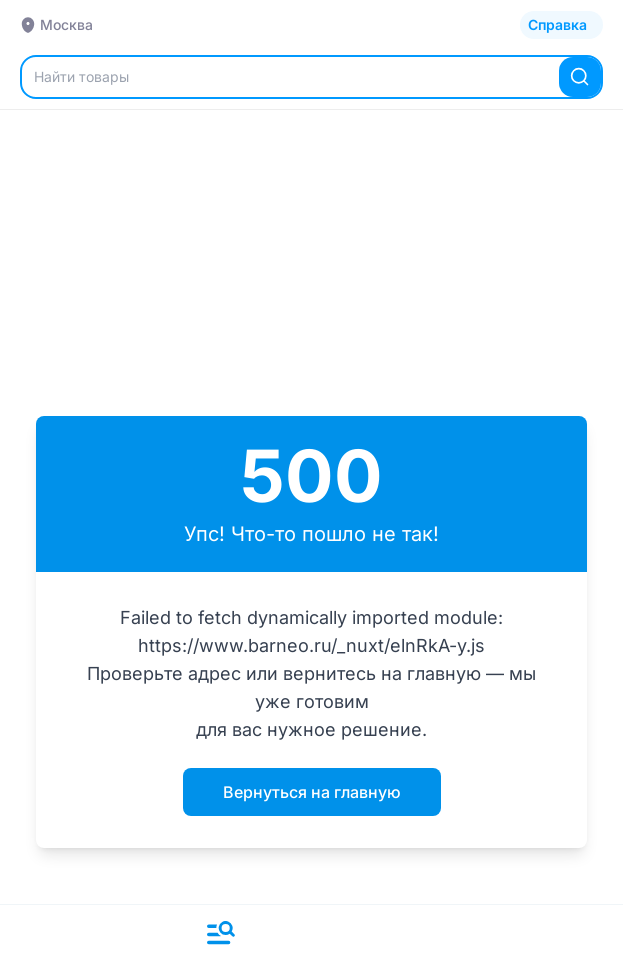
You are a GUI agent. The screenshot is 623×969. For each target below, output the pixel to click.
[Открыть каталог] (561, 25)
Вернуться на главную (312, 792)
